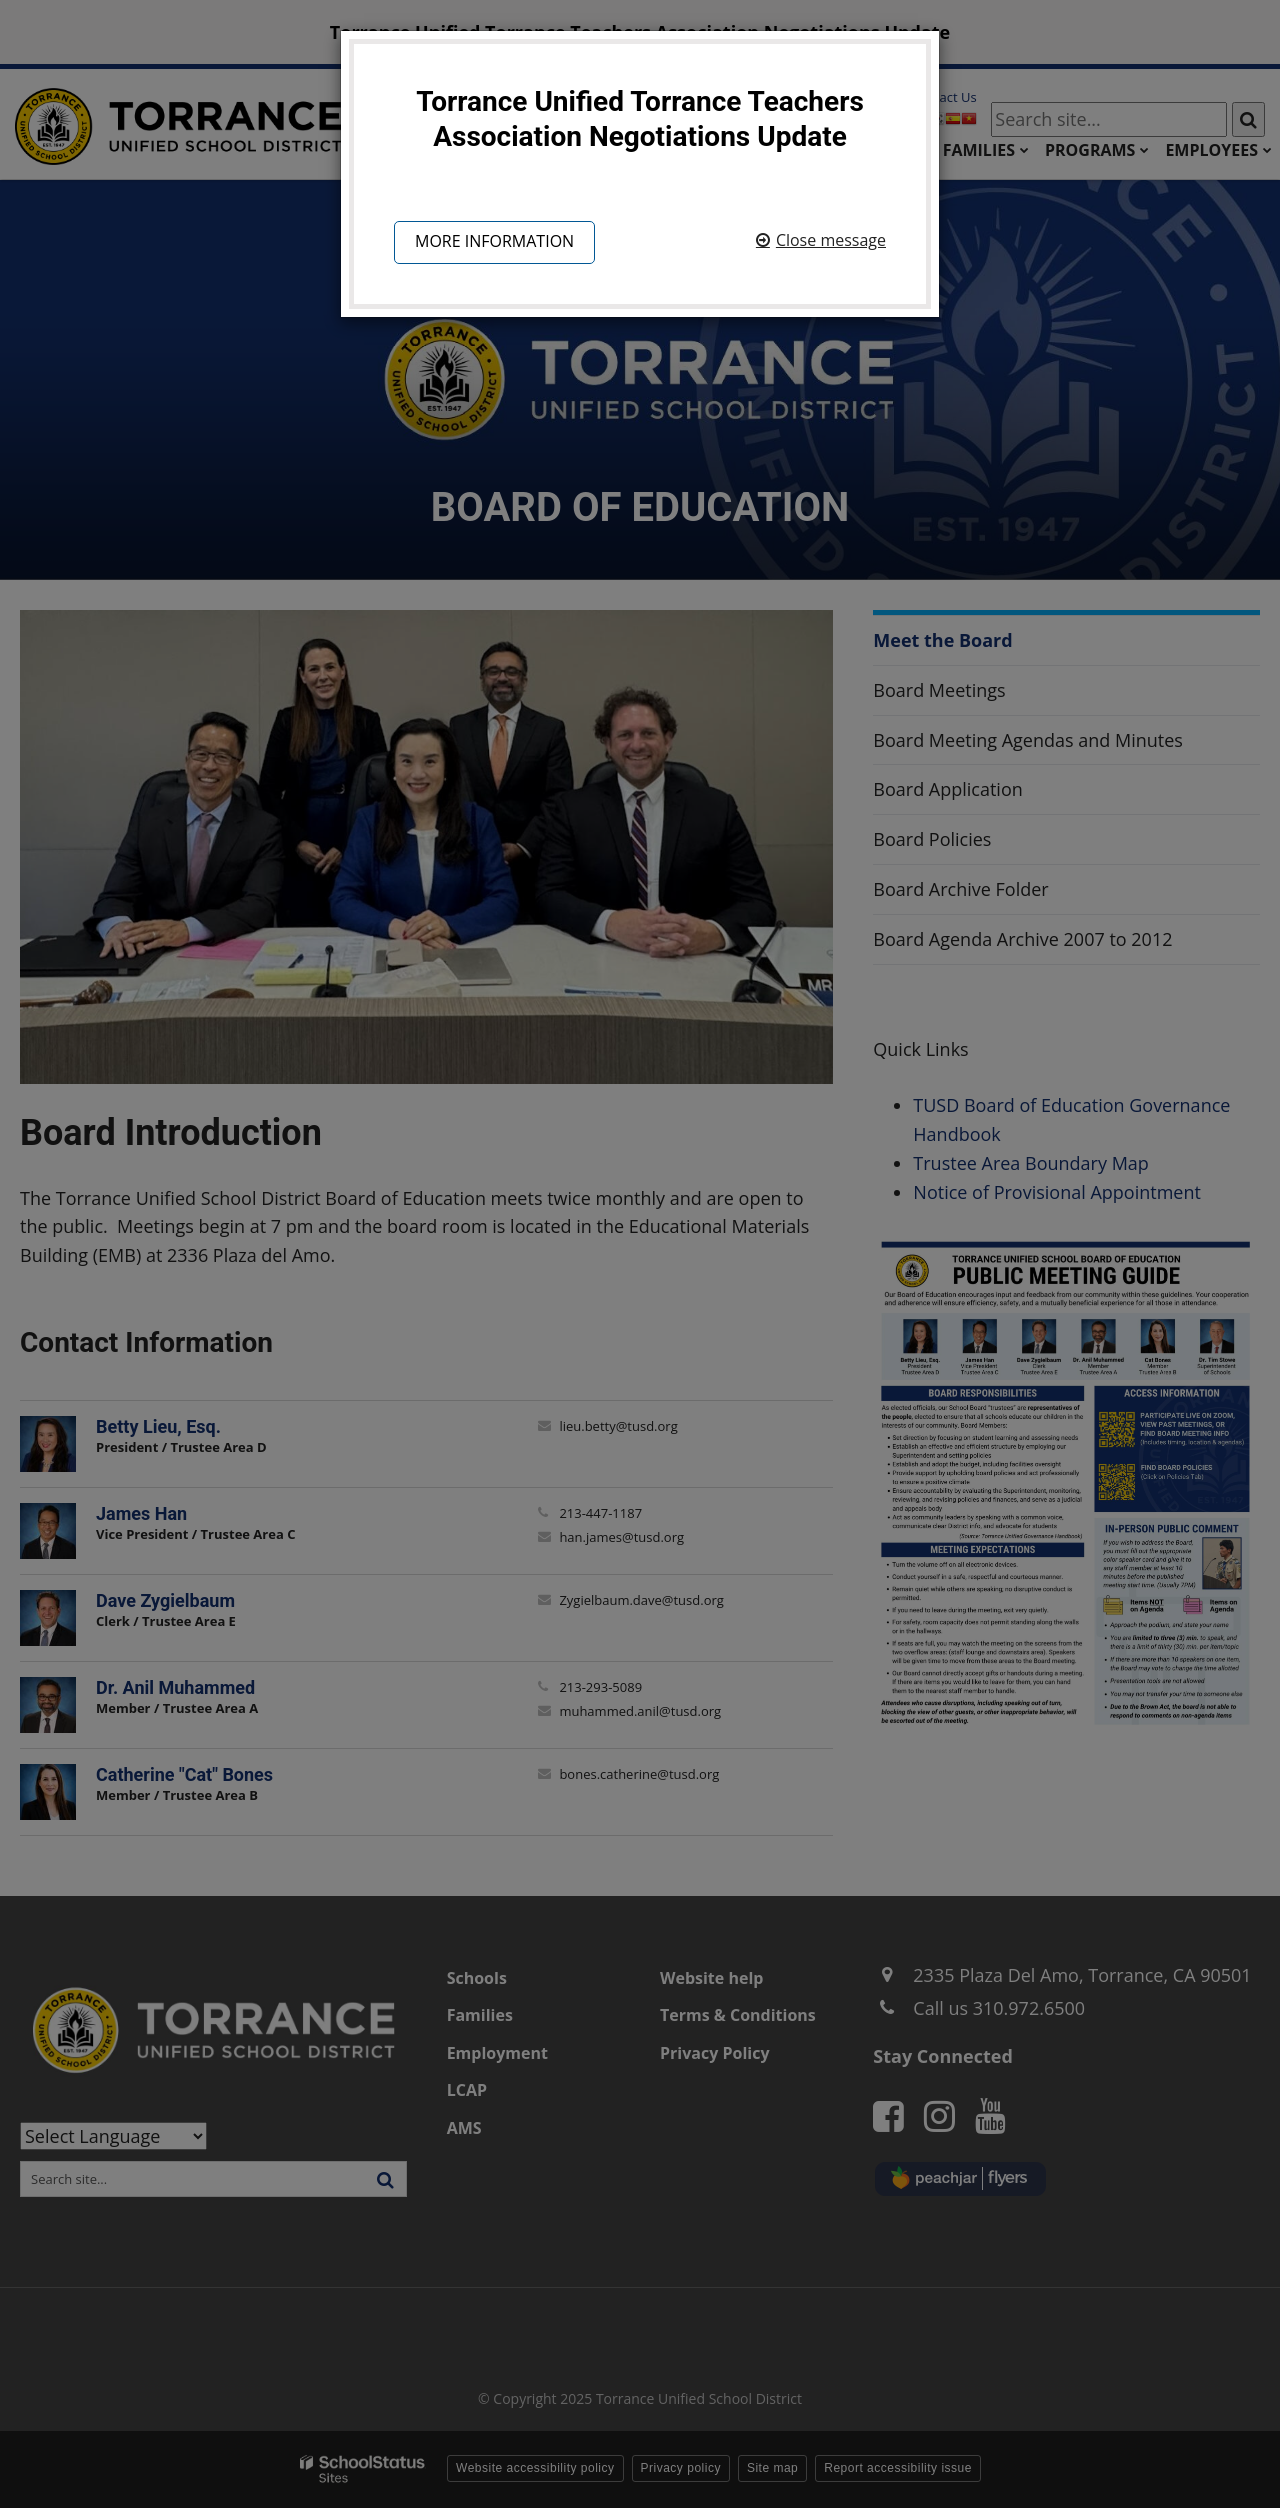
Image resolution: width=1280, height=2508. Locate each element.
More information (494, 241)
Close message (831, 240)
